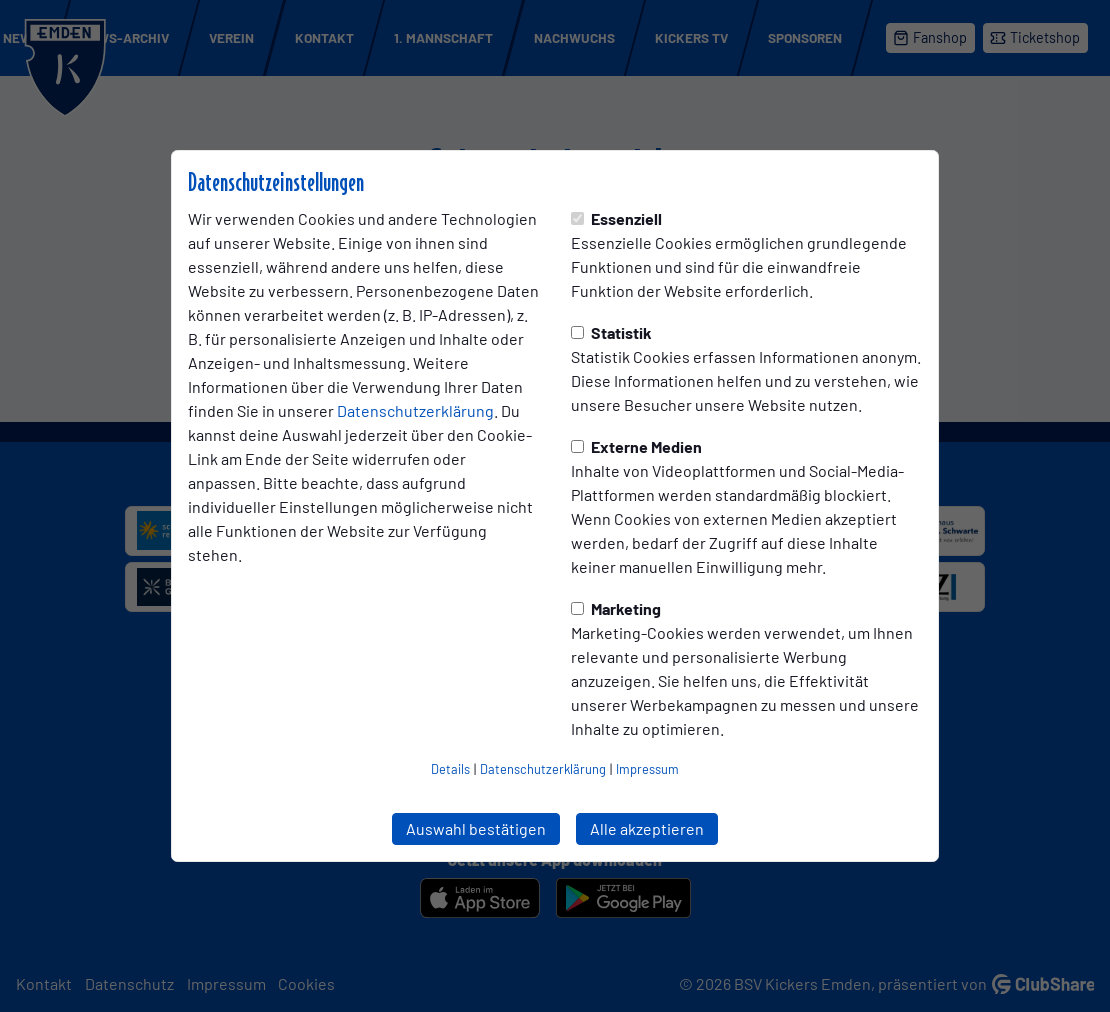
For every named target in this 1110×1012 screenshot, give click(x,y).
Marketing (616, 608)
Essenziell (616, 218)
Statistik (611, 332)
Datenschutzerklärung (415, 410)
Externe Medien (636, 446)
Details (450, 769)
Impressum (647, 769)
